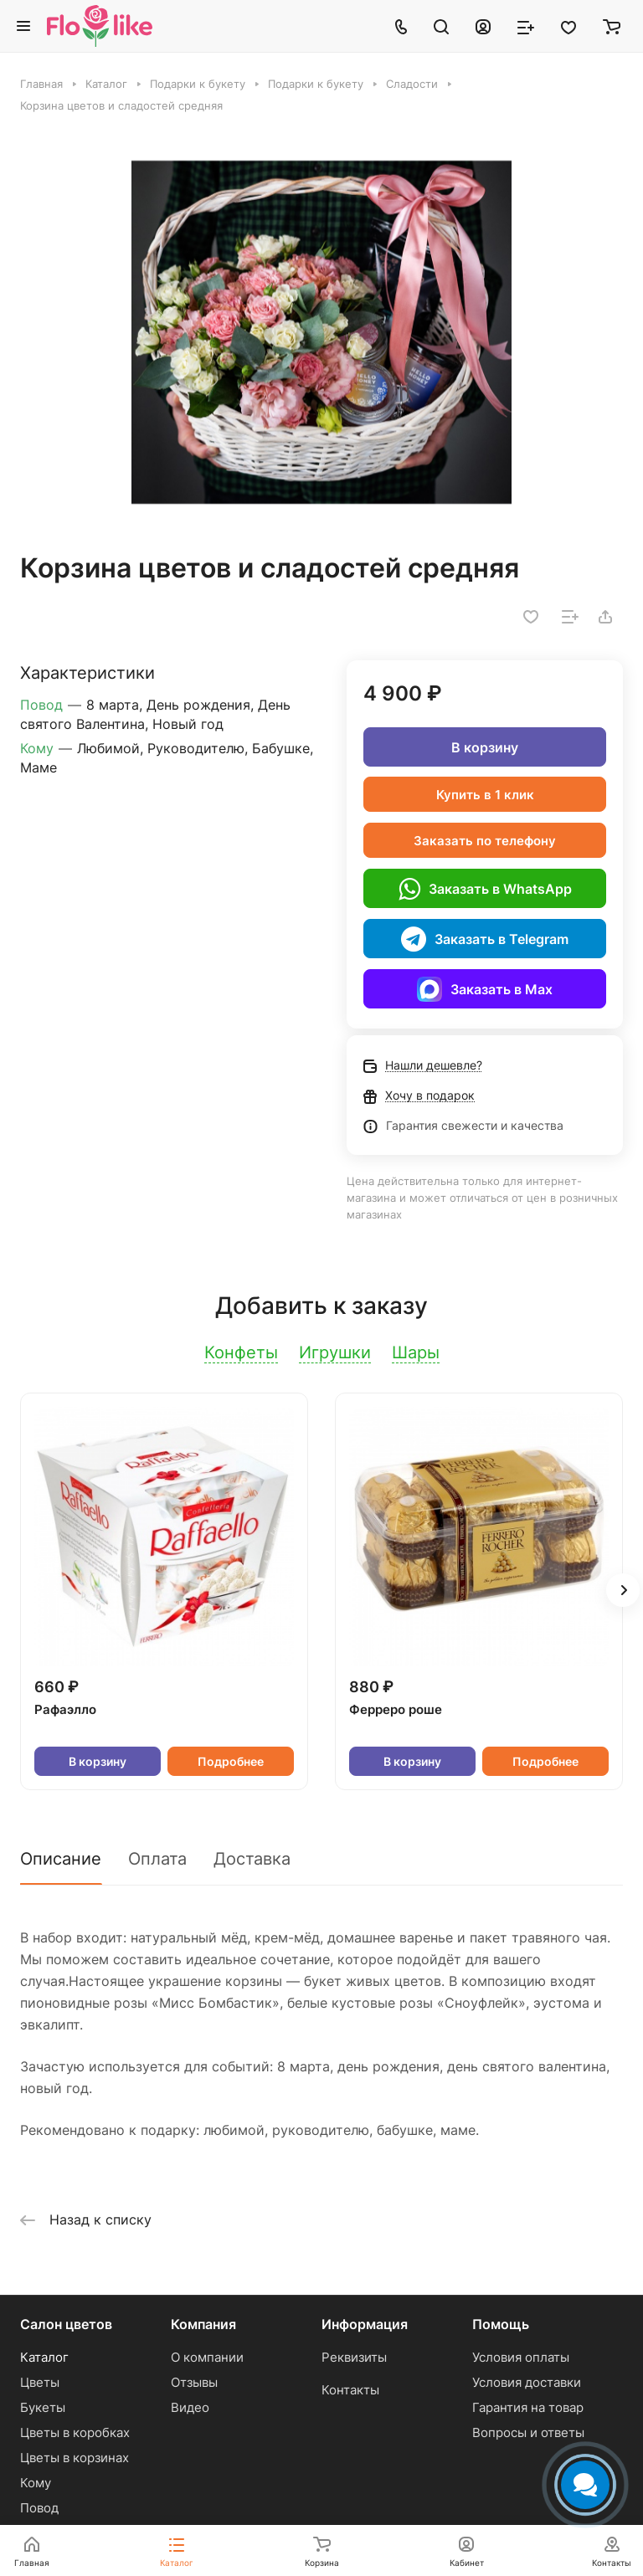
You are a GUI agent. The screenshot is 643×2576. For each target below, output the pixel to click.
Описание (60, 1859)
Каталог (44, 2357)
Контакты (350, 2390)
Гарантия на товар (528, 2407)
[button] (623, 1590)
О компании (207, 2357)
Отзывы (194, 2382)
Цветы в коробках (75, 2432)
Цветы (39, 2382)
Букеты (42, 2407)
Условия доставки (526, 2382)
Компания (203, 2324)
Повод (39, 2508)
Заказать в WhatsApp (485, 888)
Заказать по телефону (485, 841)
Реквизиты (354, 2357)
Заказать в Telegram (484, 939)
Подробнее (231, 1761)
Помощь (500, 2324)
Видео (190, 2407)
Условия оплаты (520, 2357)
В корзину (484, 747)
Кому (35, 2483)
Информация (365, 2324)
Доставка (252, 1859)
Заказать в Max (485, 989)
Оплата (157, 1859)
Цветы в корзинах (74, 2458)
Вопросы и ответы (528, 2432)
